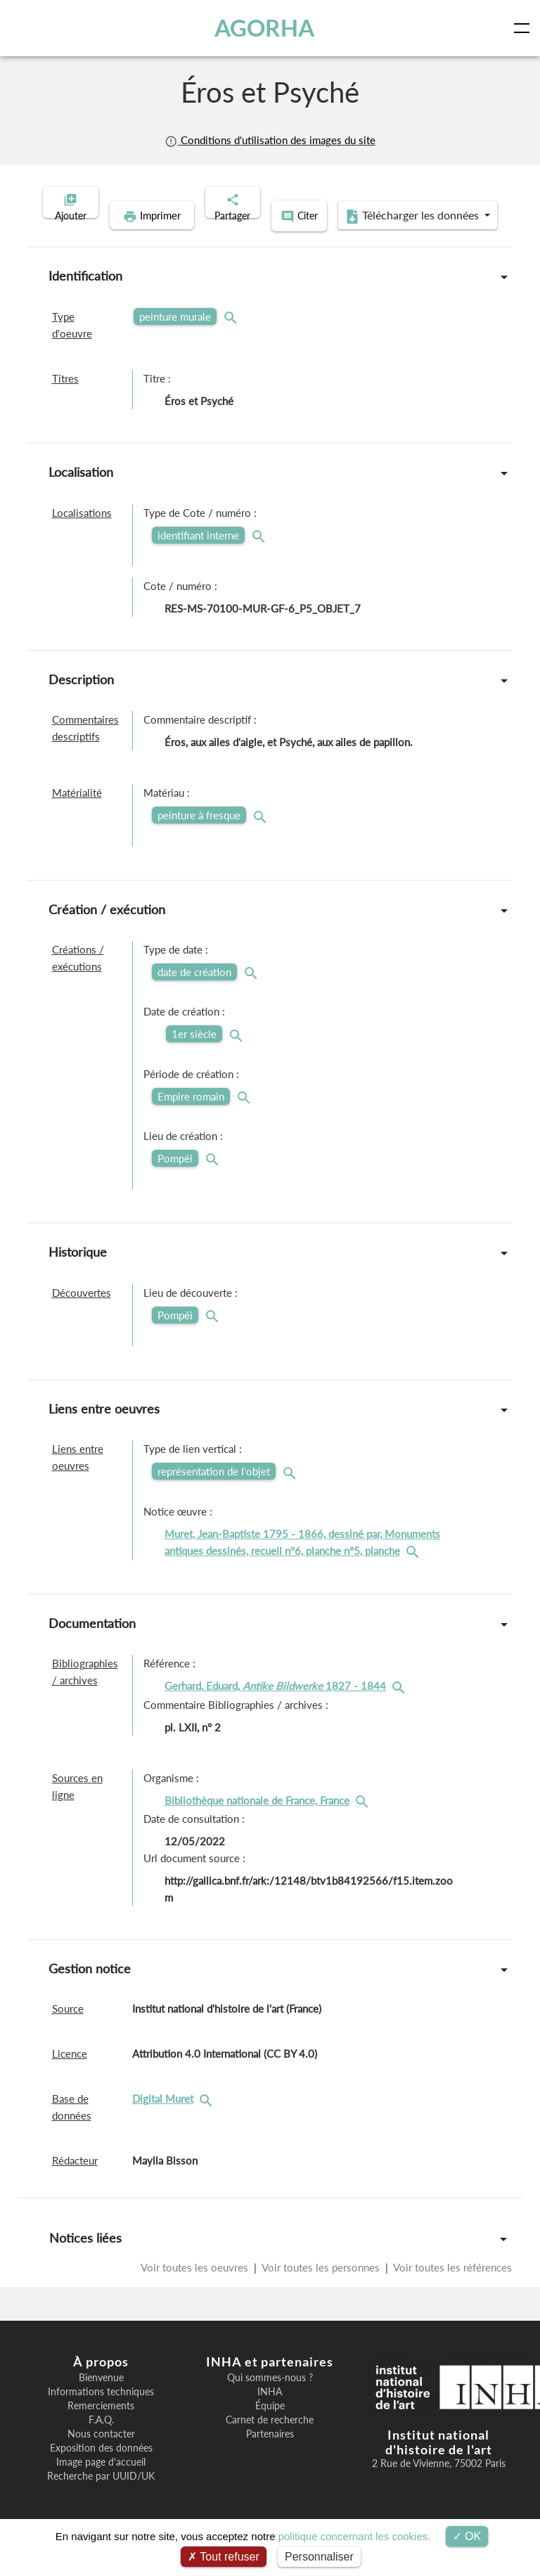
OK (467, 2536)
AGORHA (266, 27)
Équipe (270, 2425)
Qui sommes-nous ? (270, 2397)
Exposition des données (101, 2467)
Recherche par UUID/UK (101, 2495)
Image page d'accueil (101, 2481)
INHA (269, 2411)
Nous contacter (101, 2453)
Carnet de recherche (270, 2439)
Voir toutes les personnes (320, 2287)
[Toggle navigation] (524, 28)
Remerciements (101, 2425)
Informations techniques (101, 2411)
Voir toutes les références (451, 2287)
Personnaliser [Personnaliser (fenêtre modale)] (319, 2557)
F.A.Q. (101, 2439)
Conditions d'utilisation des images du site (270, 140)
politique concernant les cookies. (354, 2536)
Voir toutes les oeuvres (196, 2287)
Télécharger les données (361, 237)
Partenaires (270, 2453)
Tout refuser (223, 2557)
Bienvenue (101, 2397)
